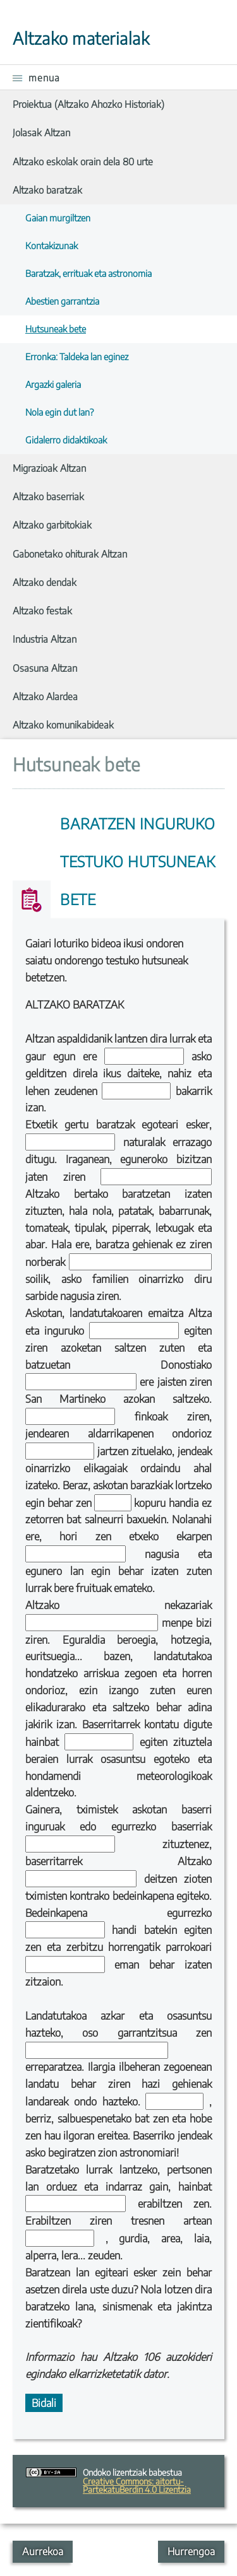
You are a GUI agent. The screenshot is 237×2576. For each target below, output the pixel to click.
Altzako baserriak (48, 496)
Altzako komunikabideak (63, 724)
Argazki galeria (53, 384)
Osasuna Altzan (45, 668)
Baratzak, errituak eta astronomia (88, 273)
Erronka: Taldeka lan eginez (76, 356)
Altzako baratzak (47, 190)
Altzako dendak (44, 582)
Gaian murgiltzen (57, 217)
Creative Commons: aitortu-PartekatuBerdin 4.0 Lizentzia (137, 2485)
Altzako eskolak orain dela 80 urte (83, 161)
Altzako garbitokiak (52, 524)
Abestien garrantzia (62, 301)
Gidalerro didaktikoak (66, 439)
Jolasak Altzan (41, 132)
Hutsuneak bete (55, 328)
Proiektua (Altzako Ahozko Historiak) (88, 104)
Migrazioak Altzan (49, 468)
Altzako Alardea (45, 696)
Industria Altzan (44, 639)
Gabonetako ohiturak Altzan (70, 553)
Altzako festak (42, 610)
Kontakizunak (51, 245)
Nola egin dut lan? (59, 412)
